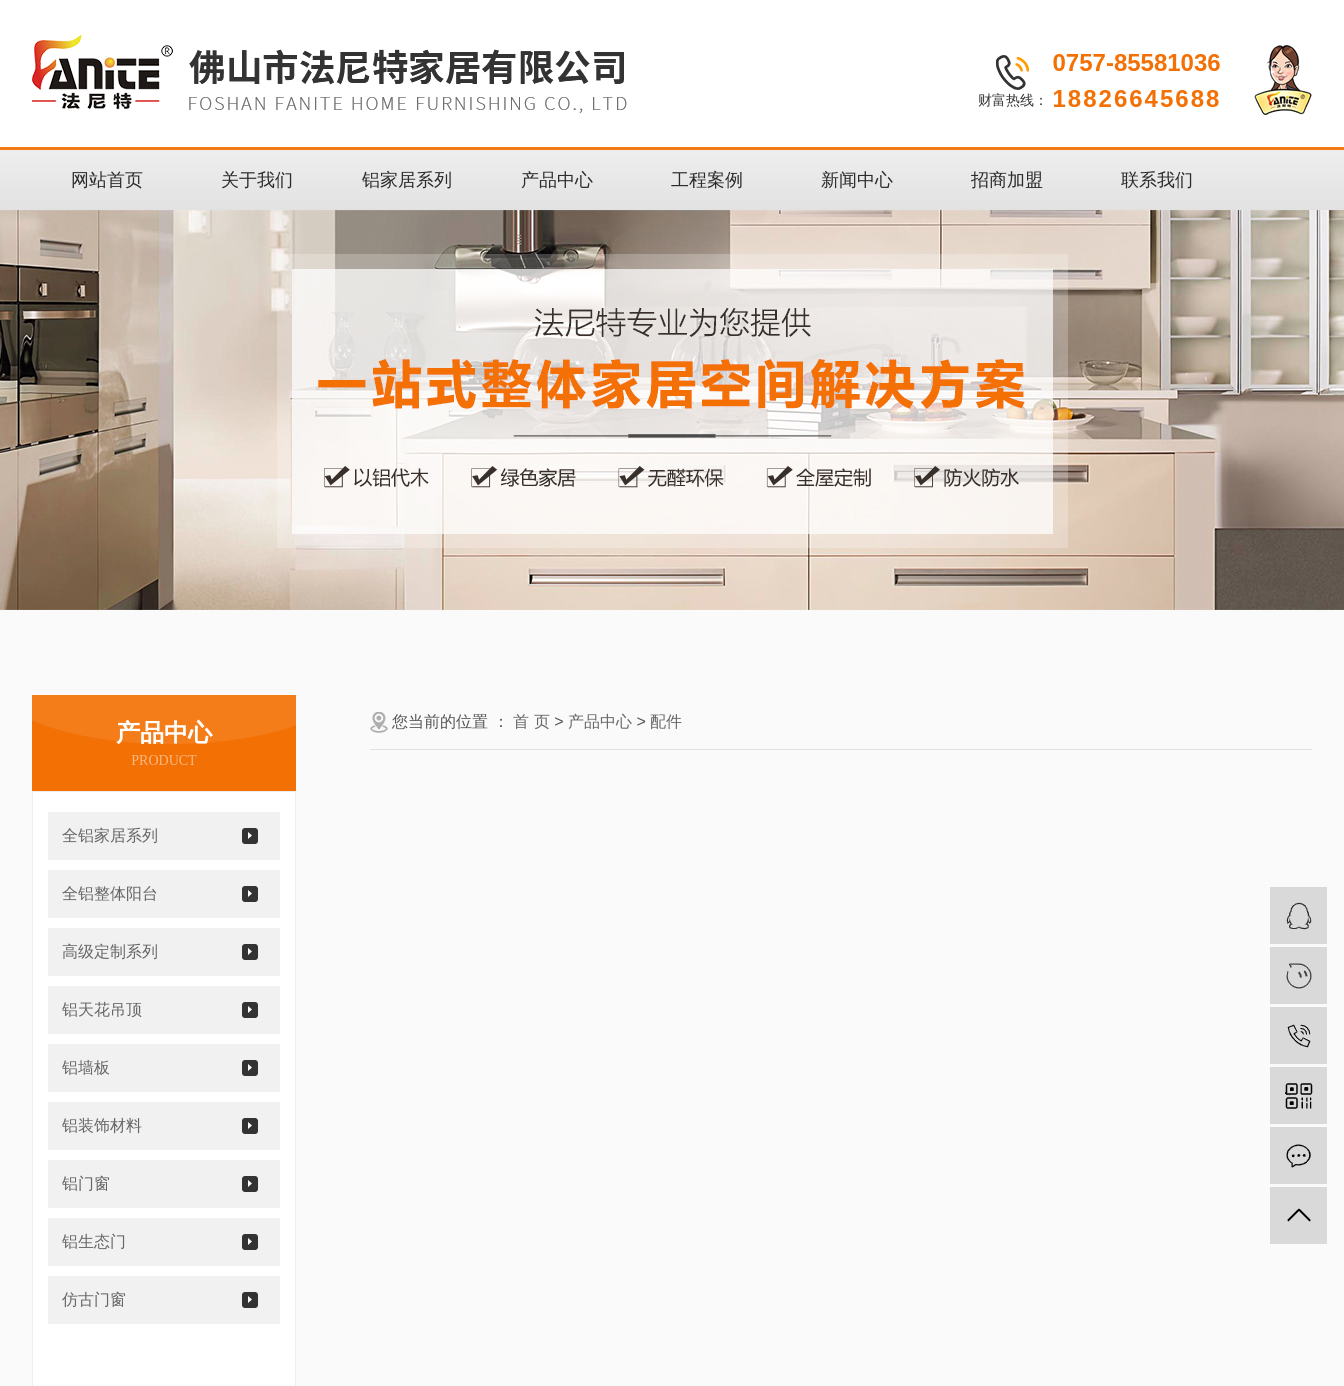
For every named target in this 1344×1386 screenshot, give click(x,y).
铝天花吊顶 (102, 1009)
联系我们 (1157, 180)
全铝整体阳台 (110, 893)
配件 (666, 721)
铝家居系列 (407, 180)
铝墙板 (86, 1067)
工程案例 (707, 180)
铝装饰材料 (102, 1125)
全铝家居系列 (110, 835)
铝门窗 (86, 1183)
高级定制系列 (110, 951)
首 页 (531, 721)
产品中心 (557, 180)
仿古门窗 (94, 1299)
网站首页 (107, 180)
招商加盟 (1007, 180)
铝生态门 (94, 1241)
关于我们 (257, 180)
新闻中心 (857, 180)
